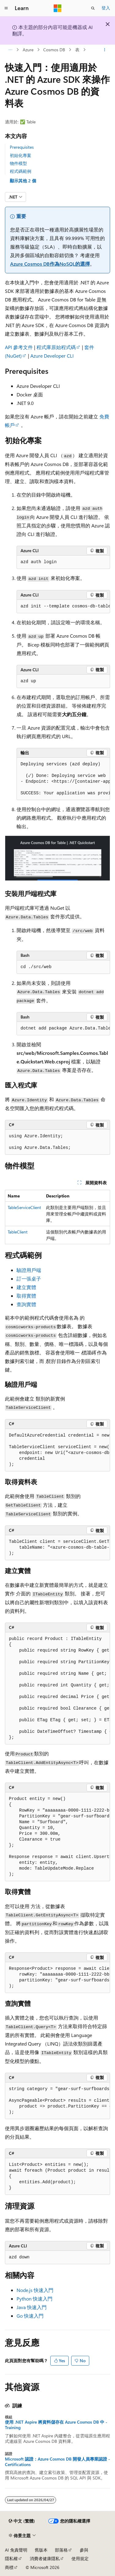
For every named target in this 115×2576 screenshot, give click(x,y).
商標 (9, 2567)
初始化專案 (20, 155)
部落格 (61, 2550)
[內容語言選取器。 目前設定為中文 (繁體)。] (22, 2521)
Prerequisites (22, 147)
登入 (106, 8)
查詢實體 (26, 1304)
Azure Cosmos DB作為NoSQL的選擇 (50, 264)
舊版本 (41, 2550)
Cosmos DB (54, 50)
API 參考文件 (19, 347)
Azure (28, 50)
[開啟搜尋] (93, 8)
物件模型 (18, 163)
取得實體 (26, 1295)
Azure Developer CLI (52, 355)
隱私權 (11, 2558)
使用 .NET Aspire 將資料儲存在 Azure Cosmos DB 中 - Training (56, 2424)
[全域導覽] (6, 8)
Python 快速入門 (34, 2298)
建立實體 (26, 1287)
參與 (84, 2550)
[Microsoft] (58, 8)
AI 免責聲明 (16, 2550)
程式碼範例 (20, 171)
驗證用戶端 (29, 1270)
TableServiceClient (24, 1207)
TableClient (18, 1232)
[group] (63, 606)
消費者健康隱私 (45, 2558)
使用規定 (80, 2558)
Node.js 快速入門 (35, 2290)
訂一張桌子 (29, 1278)
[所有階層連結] (10, 50)
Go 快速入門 (30, 2315)
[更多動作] (104, 50)
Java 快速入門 (32, 2307)
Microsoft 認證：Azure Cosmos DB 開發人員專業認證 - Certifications (57, 2461)
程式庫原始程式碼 (56, 347)
